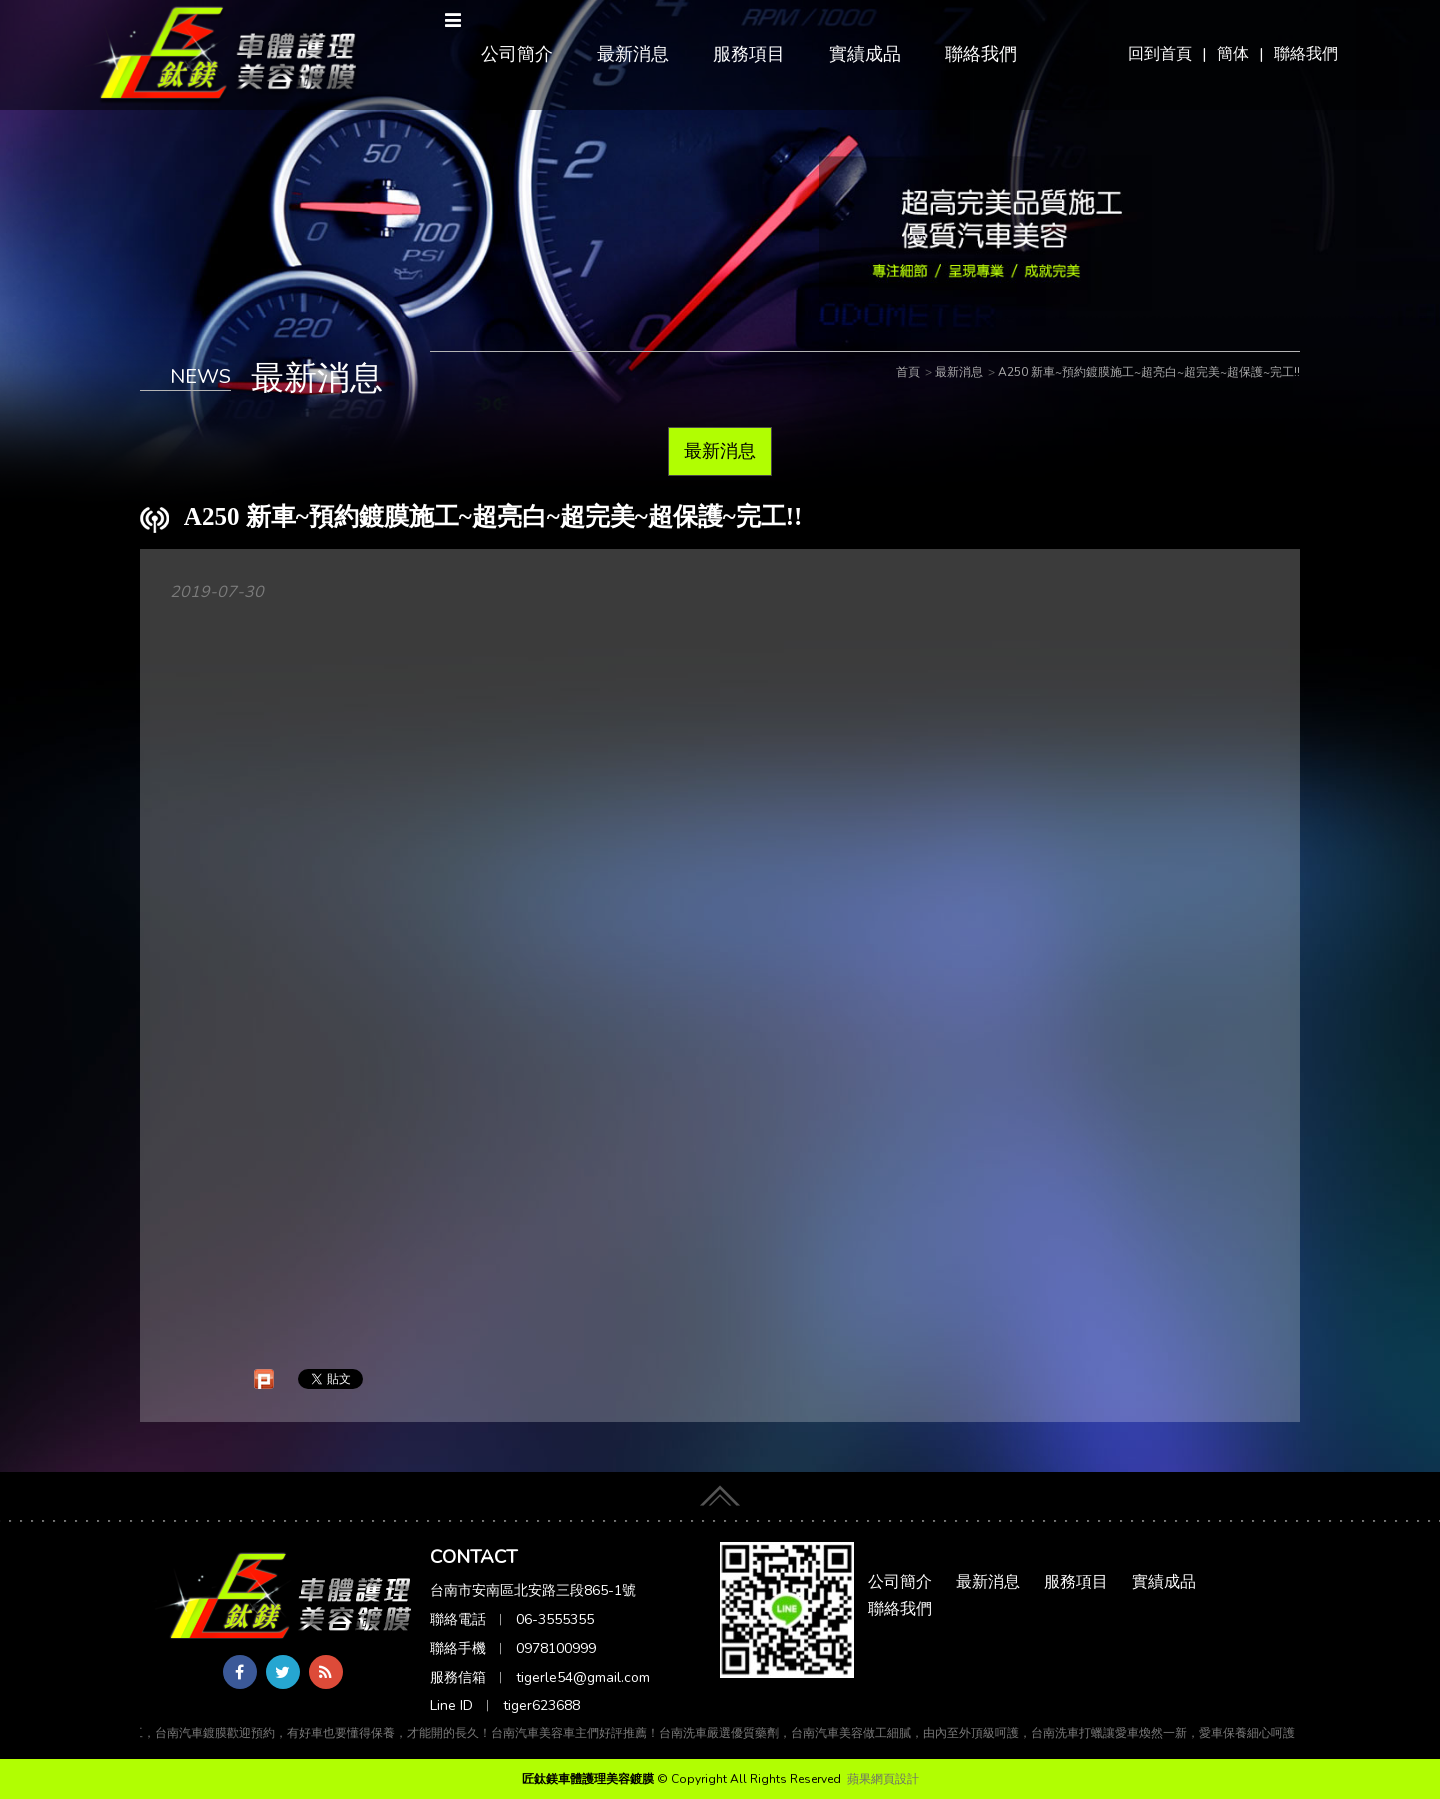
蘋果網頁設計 (883, 1779)
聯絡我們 (1306, 54)
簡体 (1233, 54)
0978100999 (556, 1648)
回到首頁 (1160, 54)
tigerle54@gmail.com (583, 1677)
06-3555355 (555, 1619)
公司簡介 (517, 54)
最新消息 (633, 54)
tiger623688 (541, 1705)
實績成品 (865, 54)
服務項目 (749, 54)
